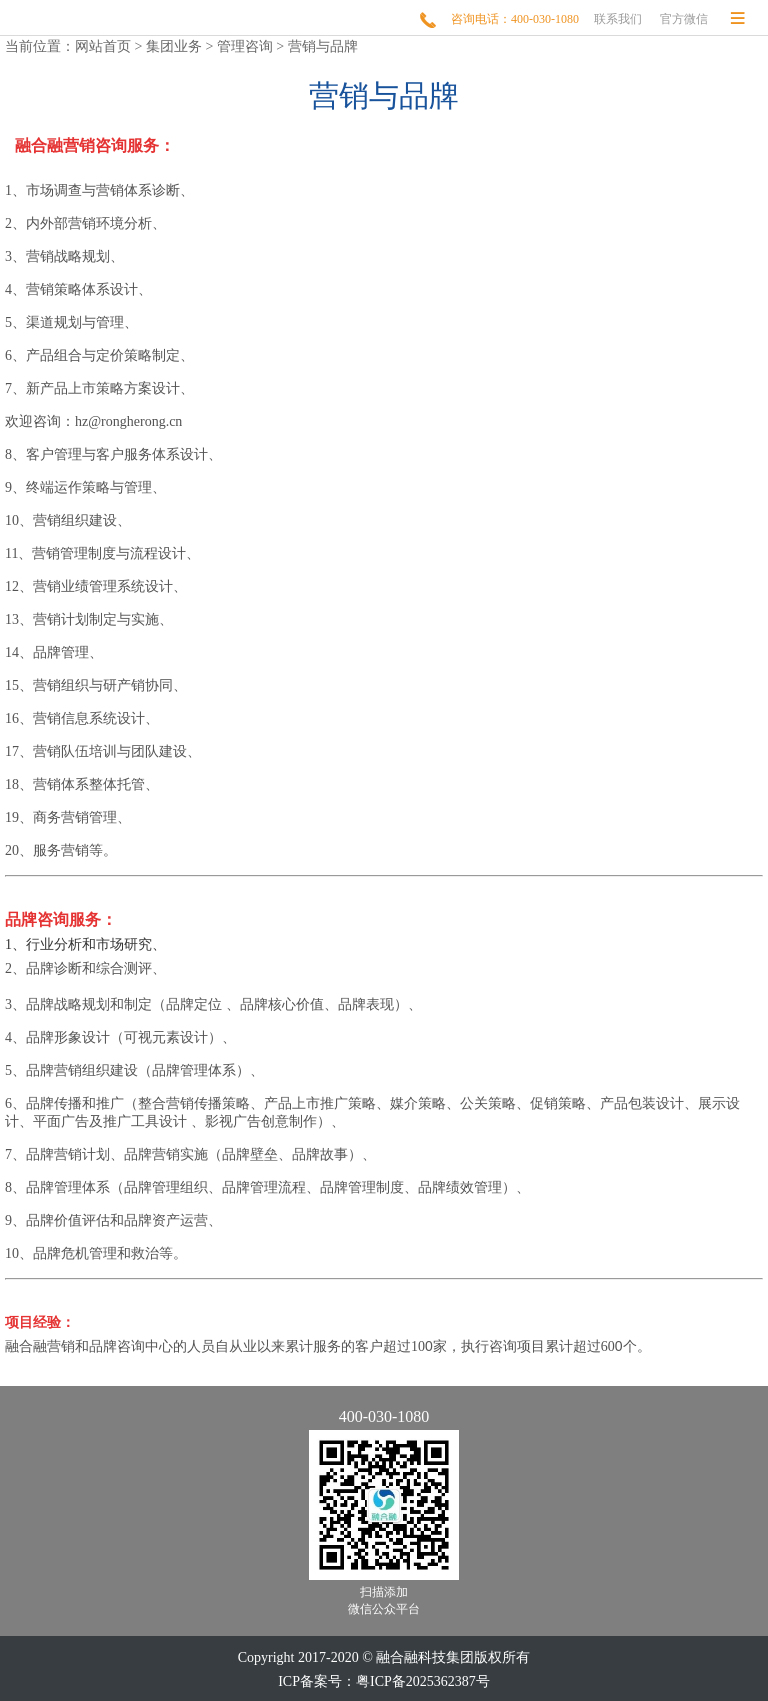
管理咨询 (245, 46)
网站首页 (103, 46)
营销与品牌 (323, 46)
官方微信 (684, 19)
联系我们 (618, 19)
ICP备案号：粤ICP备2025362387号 (384, 1681)
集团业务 (174, 46)
